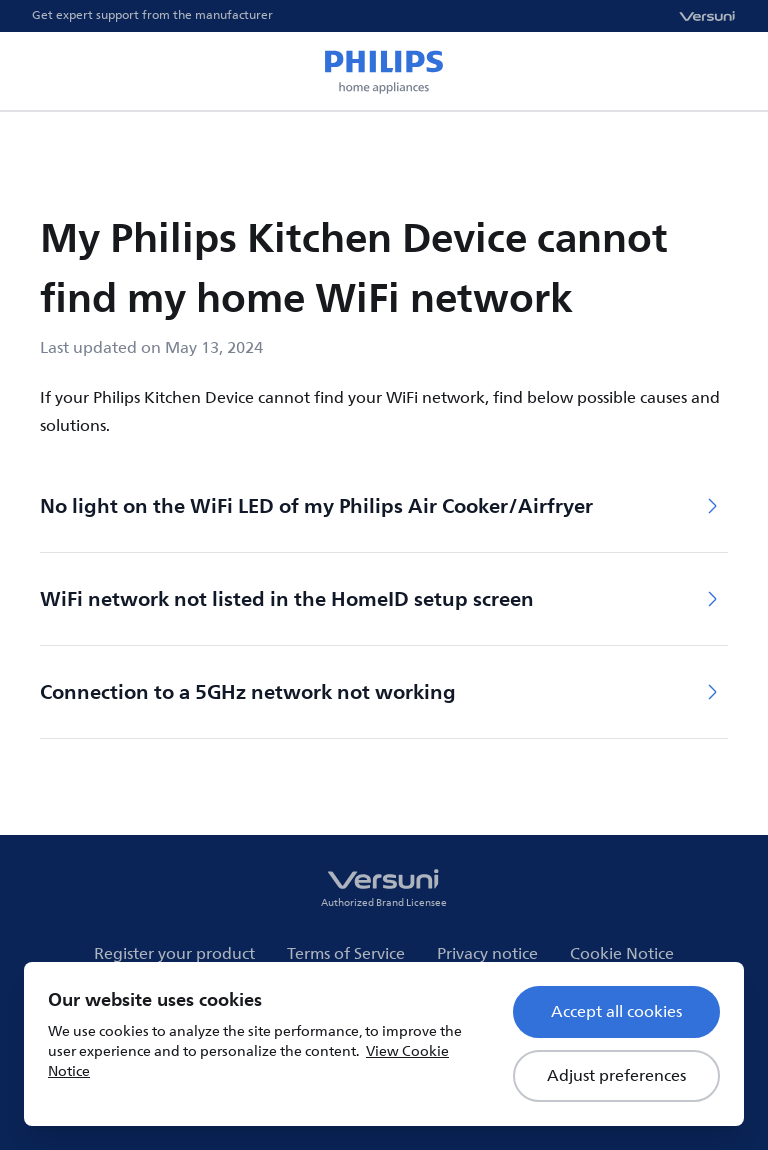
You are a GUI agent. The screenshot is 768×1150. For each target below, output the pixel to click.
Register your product (174, 954)
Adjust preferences (616, 1076)
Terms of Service (346, 954)
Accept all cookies (616, 1012)
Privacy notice (487, 954)
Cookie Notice (622, 954)
